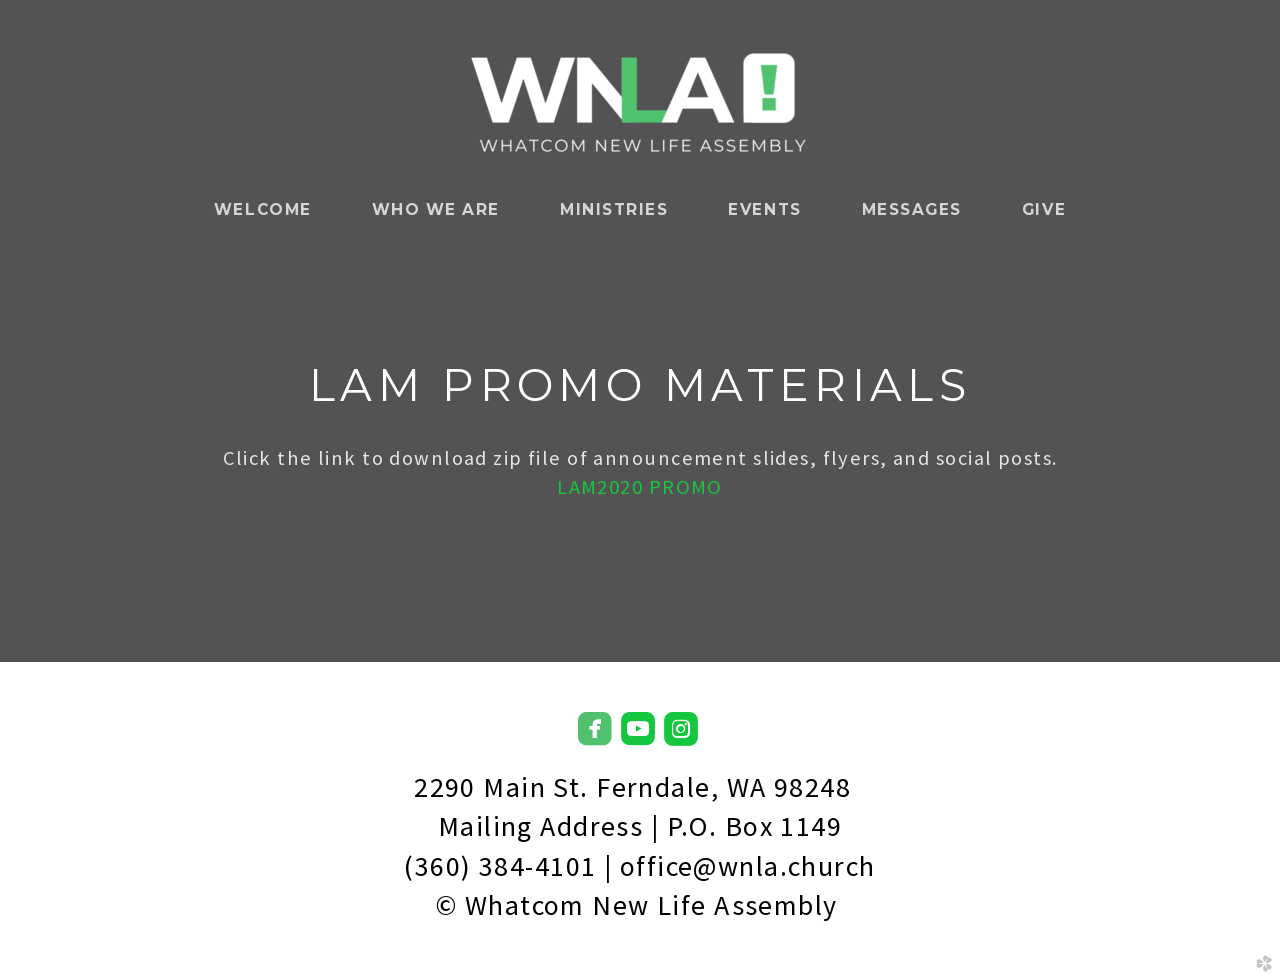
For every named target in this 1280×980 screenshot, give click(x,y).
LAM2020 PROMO (640, 487)
